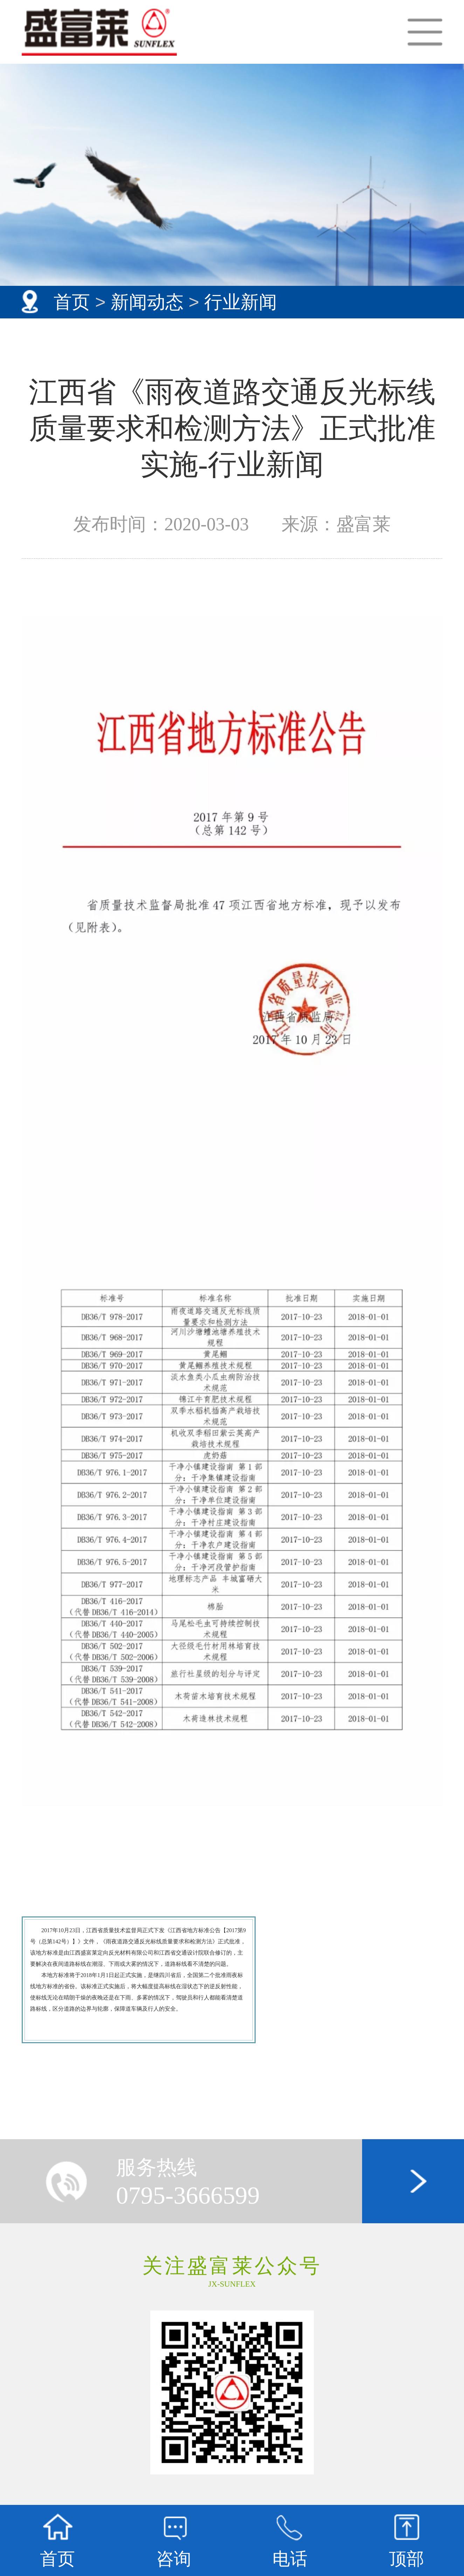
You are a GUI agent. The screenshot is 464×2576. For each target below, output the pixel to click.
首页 (72, 302)
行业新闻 (240, 302)
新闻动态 (147, 302)
